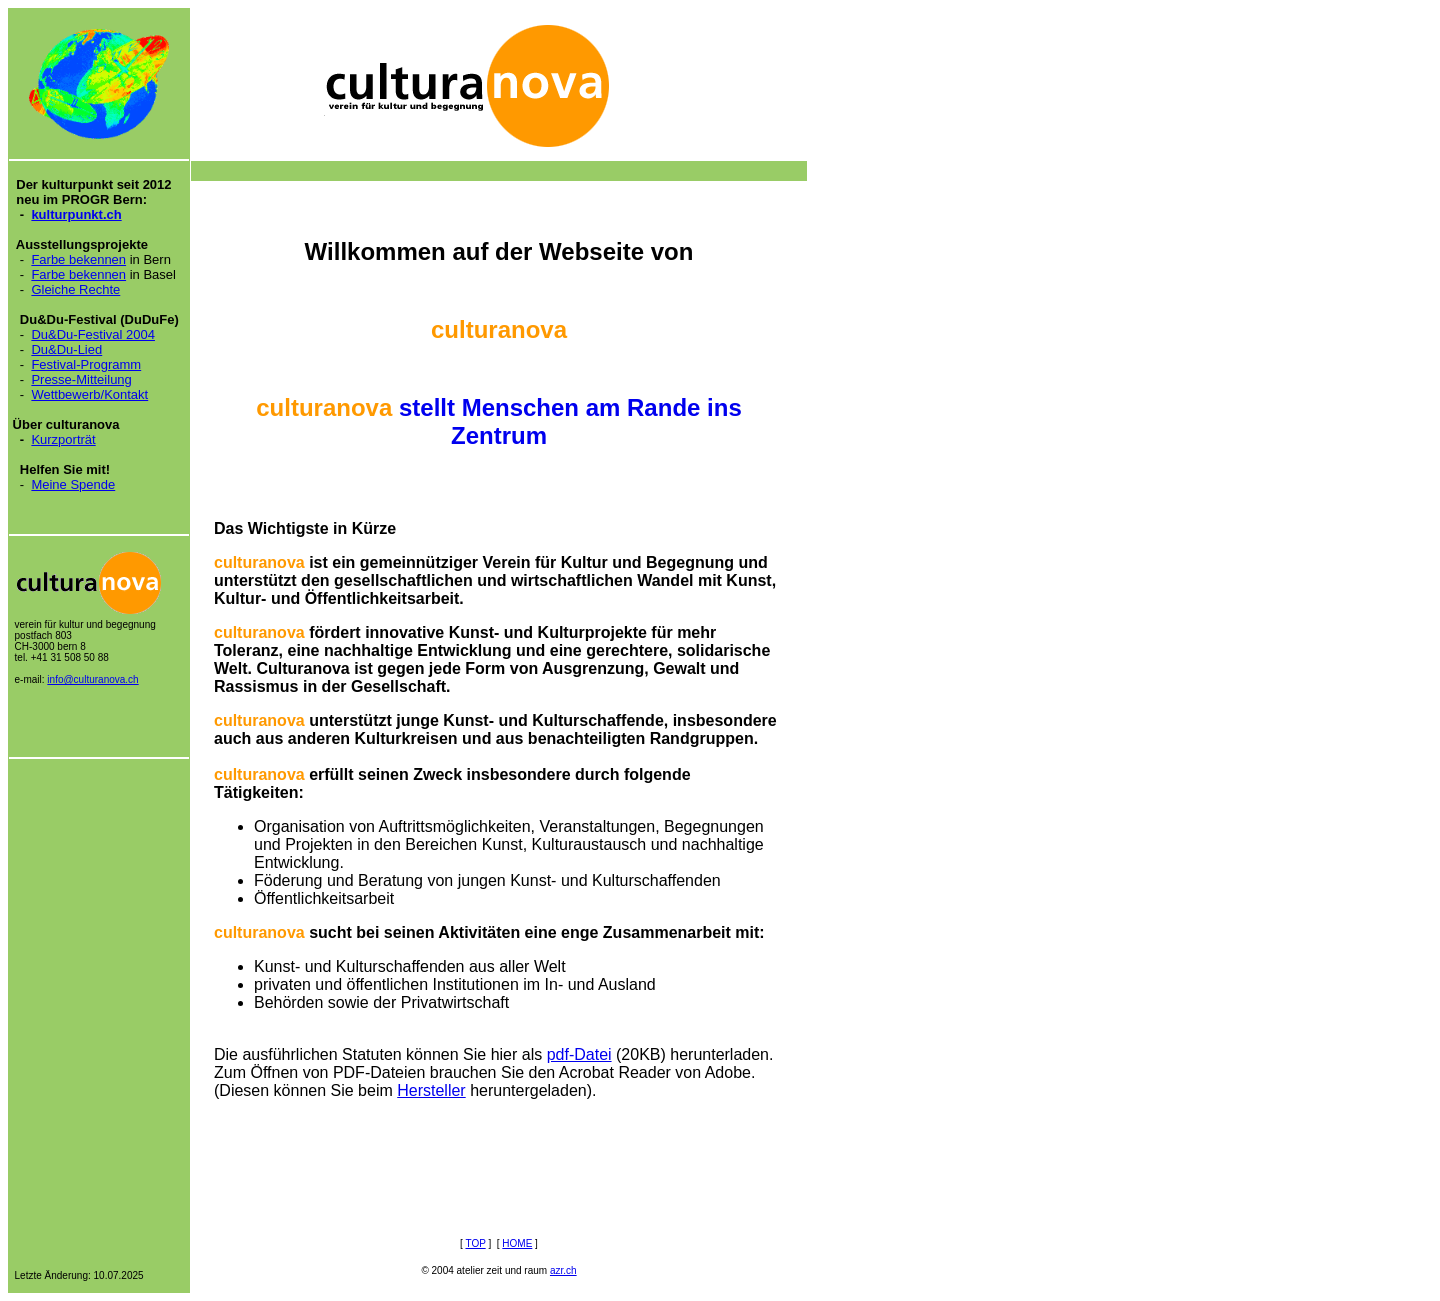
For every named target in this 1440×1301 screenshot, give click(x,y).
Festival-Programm (86, 364)
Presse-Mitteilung (81, 379)
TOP (475, 1243)
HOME (517, 1243)
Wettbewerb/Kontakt (89, 394)
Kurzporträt (63, 439)
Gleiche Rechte (75, 289)
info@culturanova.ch (92, 679)
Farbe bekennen (78, 259)
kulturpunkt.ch (76, 214)
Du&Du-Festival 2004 (93, 334)
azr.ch (563, 1270)
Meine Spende (73, 484)
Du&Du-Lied (66, 349)
